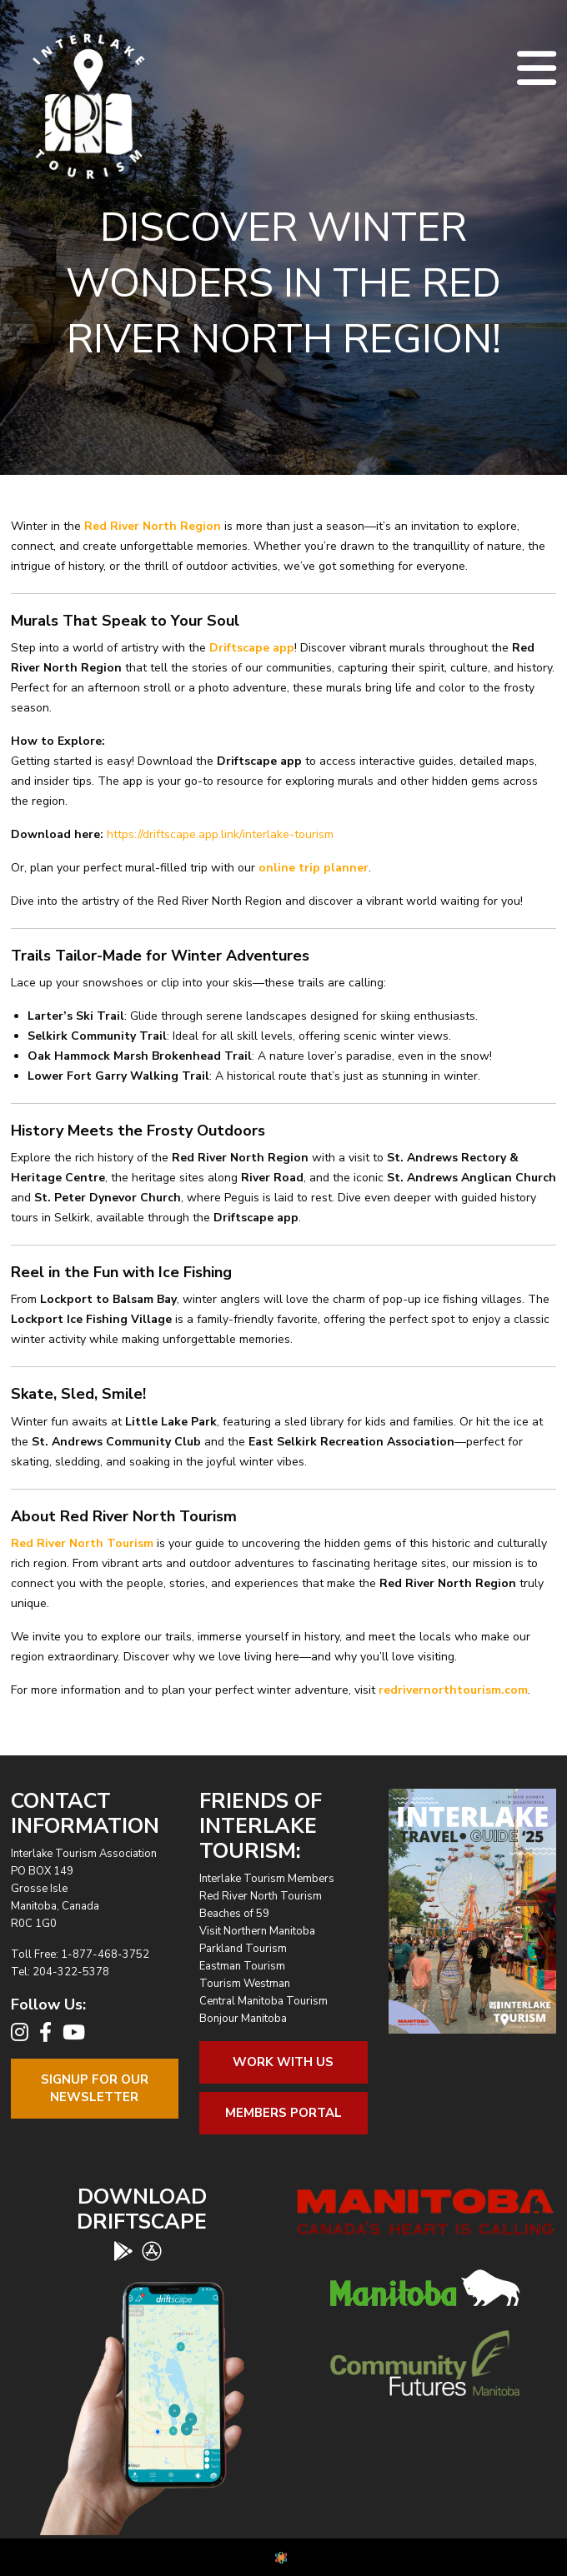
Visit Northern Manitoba (257, 1931)
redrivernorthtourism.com (453, 1690)
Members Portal (283, 2112)
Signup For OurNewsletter (94, 2088)
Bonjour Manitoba (243, 2018)
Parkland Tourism (243, 1948)
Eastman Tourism (242, 1966)
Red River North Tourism (260, 1896)
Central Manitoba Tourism (263, 2001)
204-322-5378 (71, 1971)
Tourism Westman (244, 1983)
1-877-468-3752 (105, 1954)
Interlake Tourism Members (266, 1878)
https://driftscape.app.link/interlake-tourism (220, 834)
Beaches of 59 (234, 1913)
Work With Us (283, 2062)
